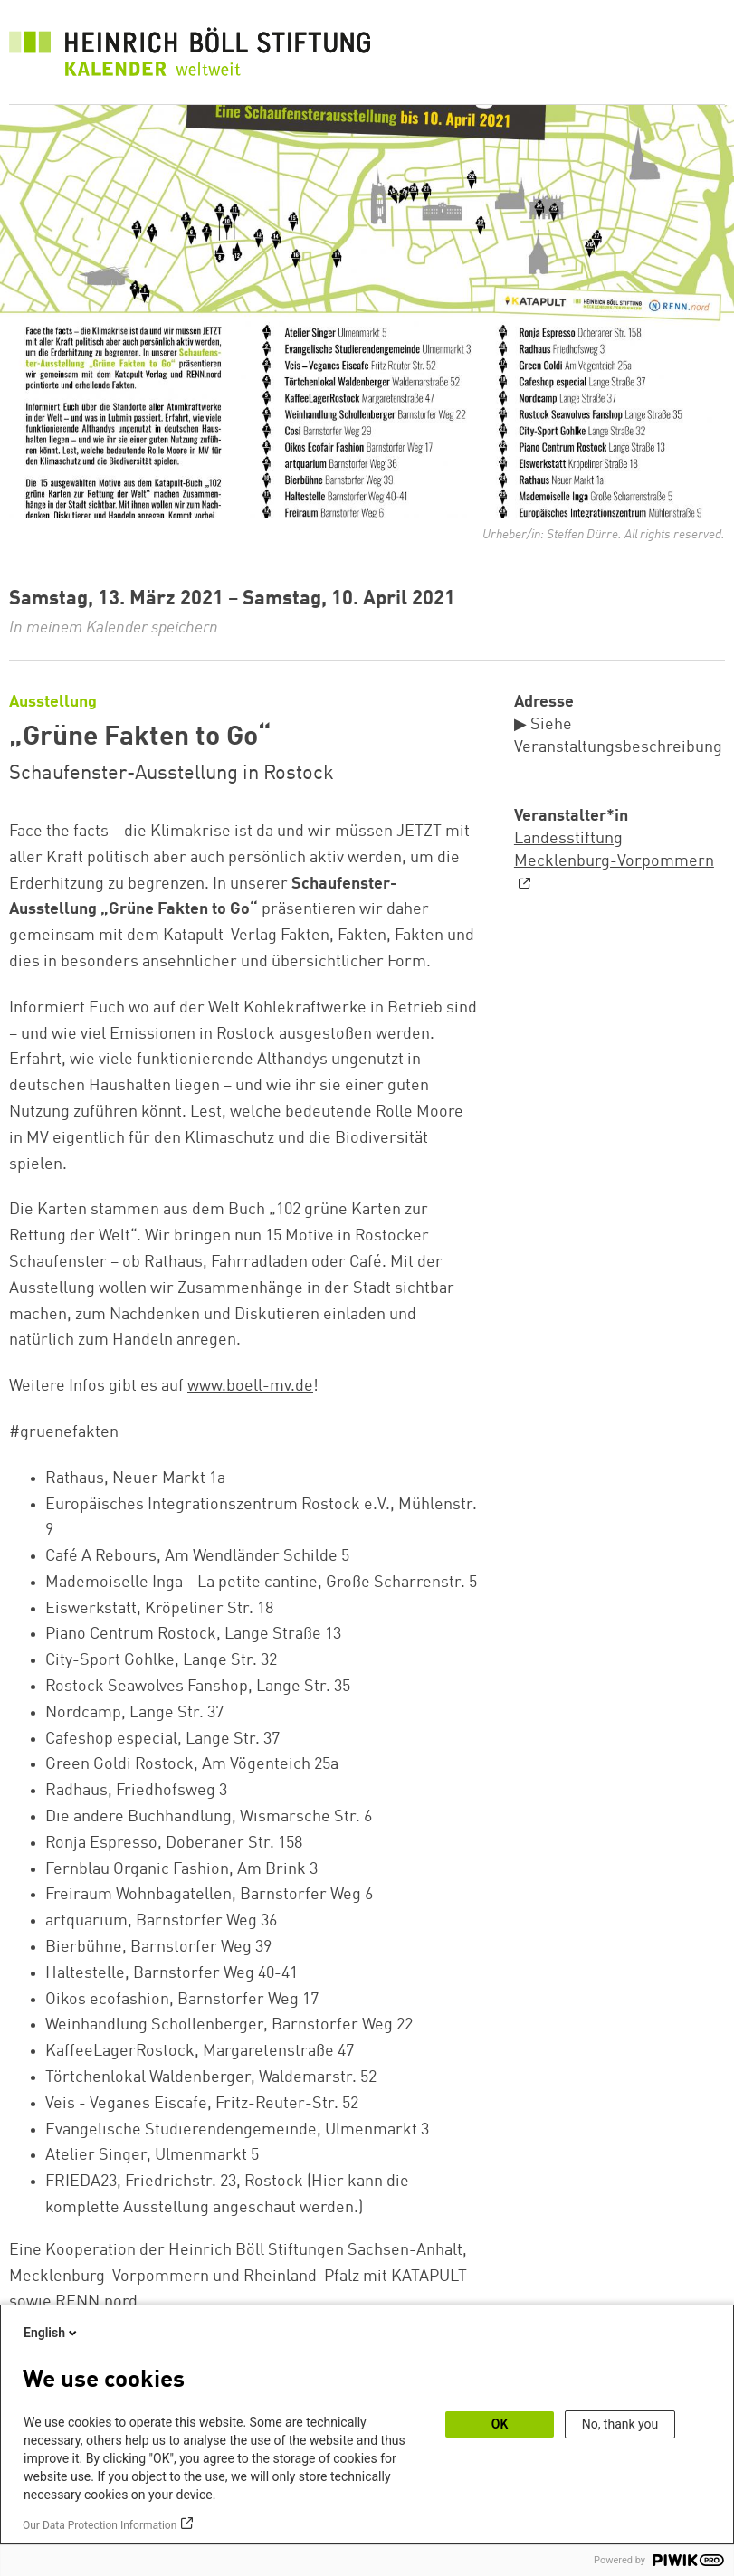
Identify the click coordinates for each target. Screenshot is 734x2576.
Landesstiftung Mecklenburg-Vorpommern (614, 850)
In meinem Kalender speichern (113, 628)
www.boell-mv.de (250, 1386)
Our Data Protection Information (99, 2525)
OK (500, 2424)
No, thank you (620, 2424)
